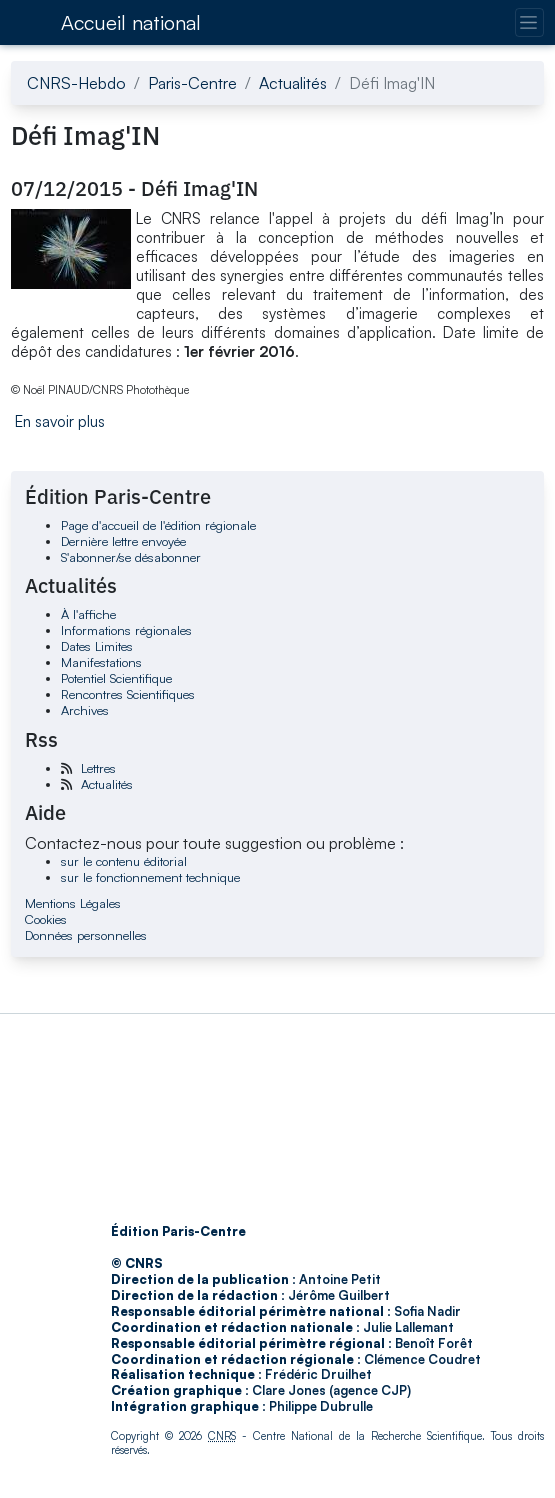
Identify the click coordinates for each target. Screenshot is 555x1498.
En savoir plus (60, 421)
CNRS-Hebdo (76, 83)
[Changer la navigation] (529, 22)
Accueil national (131, 22)
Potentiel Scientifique (116, 678)
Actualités (293, 83)
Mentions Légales (73, 903)
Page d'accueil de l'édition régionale (158, 525)
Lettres (98, 768)
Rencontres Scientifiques (128, 694)
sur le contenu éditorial (124, 861)
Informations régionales (126, 630)
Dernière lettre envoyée (123, 541)
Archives (85, 710)
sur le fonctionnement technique (150, 877)
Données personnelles (86, 935)
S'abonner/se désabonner (131, 557)
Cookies (46, 919)
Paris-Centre (192, 83)
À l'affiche (88, 614)
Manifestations (101, 662)
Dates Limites (97, 646)
